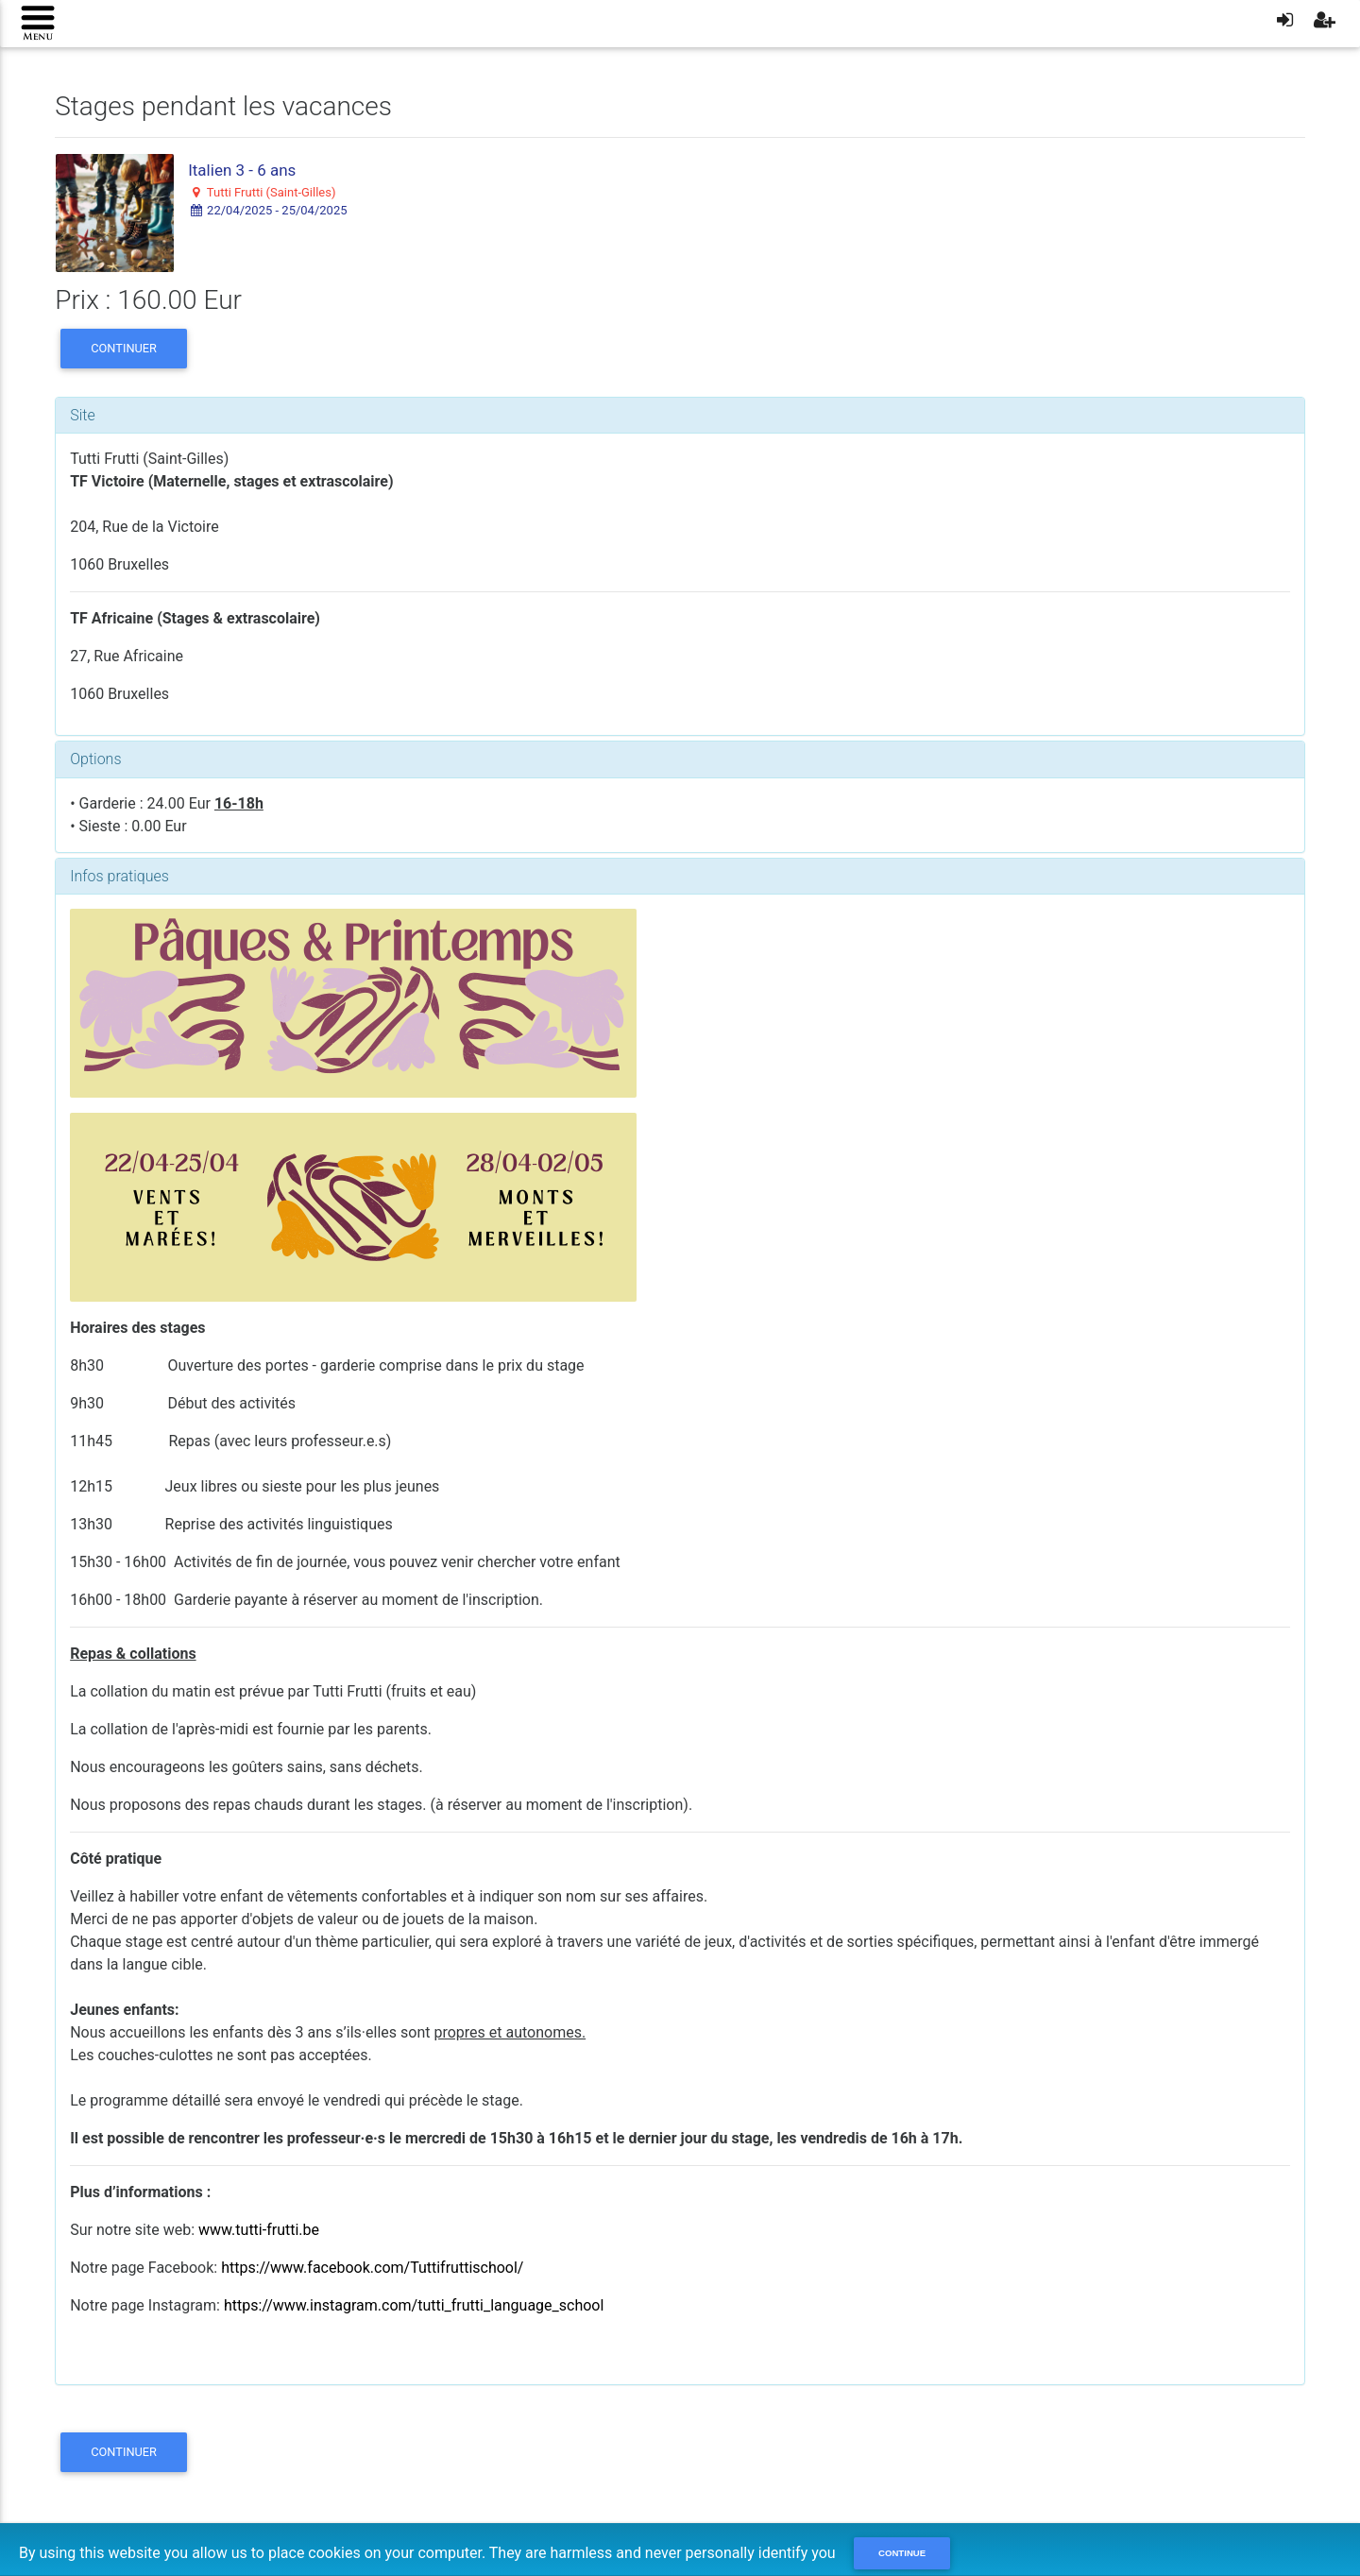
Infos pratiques (119, 876)
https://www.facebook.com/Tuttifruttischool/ (372, 2268)
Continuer (124, 348)
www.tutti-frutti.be (258, 2230)
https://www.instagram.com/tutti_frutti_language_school (414, 2305)
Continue (902, 2553)
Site (82, 415)
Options (95, 759)
